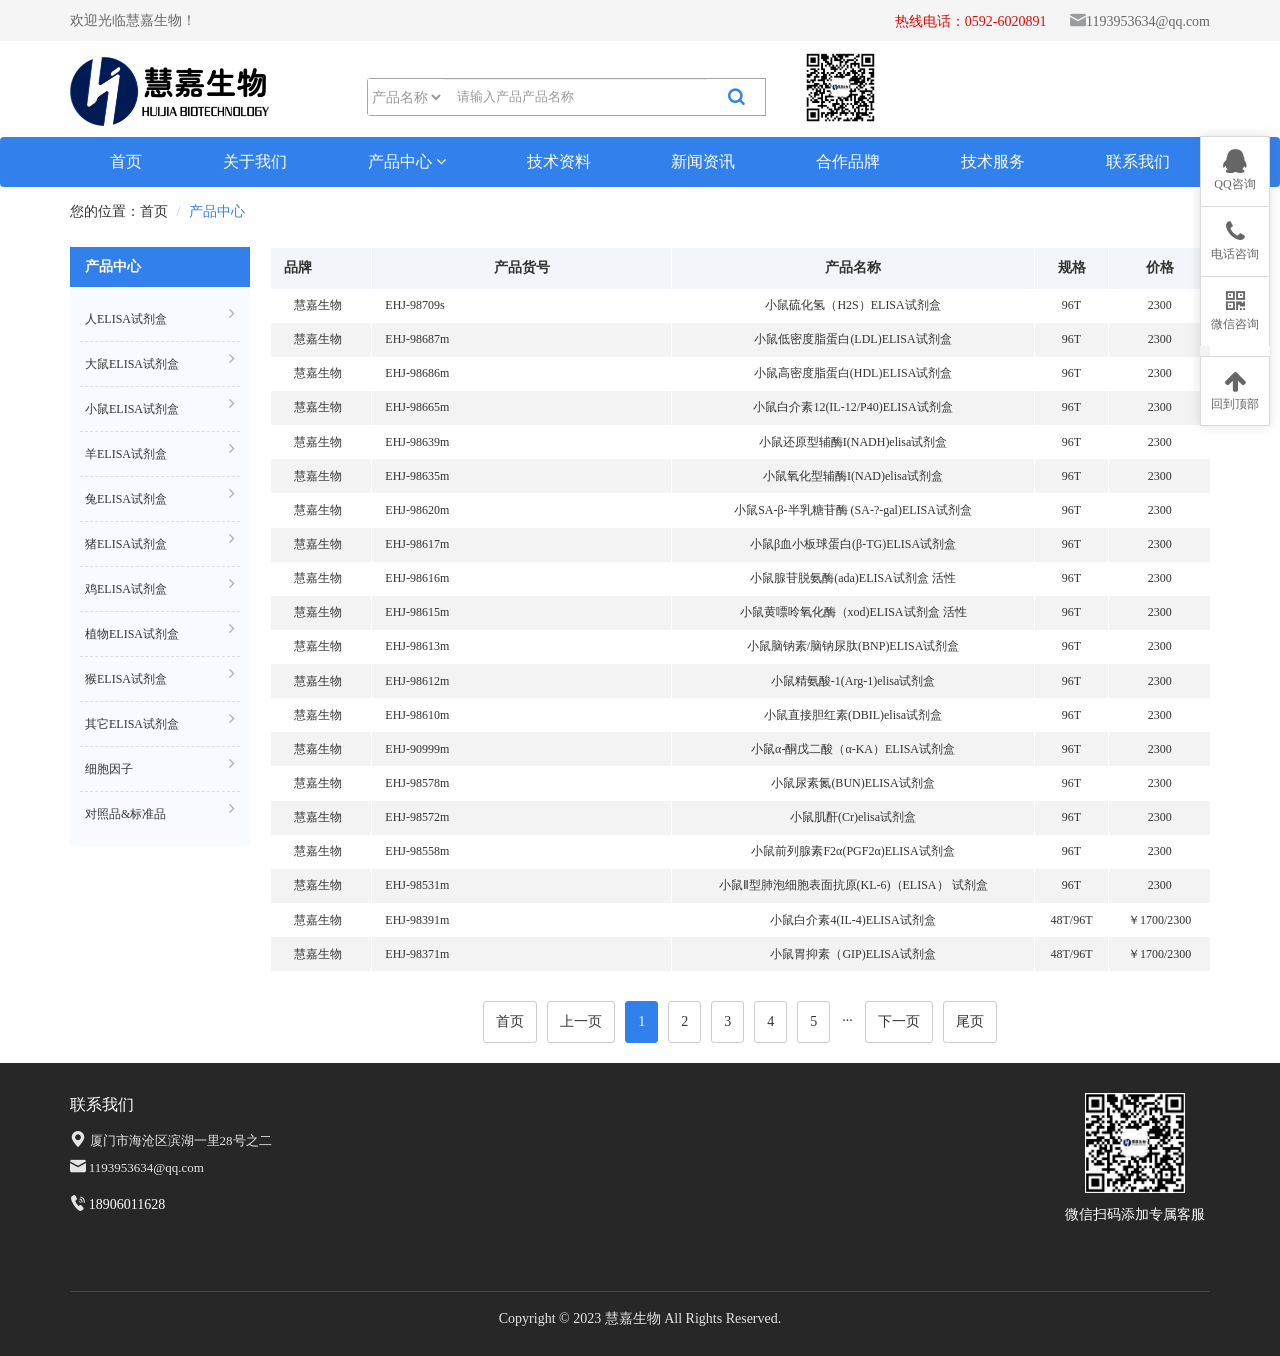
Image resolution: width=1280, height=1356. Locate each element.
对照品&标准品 (160, 811)
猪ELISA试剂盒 (160, 541)
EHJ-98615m (417, 612)
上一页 (581, 1021)
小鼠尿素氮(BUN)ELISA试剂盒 (852, 783)
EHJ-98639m (417, 442)
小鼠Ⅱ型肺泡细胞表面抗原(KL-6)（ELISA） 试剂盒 (853, 885)
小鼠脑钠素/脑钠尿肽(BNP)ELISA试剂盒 (853, 646)
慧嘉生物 (318, 305)
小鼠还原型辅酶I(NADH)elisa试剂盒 (853, 442)
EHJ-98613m (417, 646)
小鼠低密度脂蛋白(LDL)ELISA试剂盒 (852, 339)
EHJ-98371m (417, 954)
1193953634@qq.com (1148, 21)
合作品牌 (848, 161)
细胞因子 (160, 766)
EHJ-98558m (417, 851)
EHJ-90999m (417, 749)
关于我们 (255, 161)
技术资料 (559, 161)
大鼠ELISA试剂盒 (160, 361)
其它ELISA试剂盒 (160, 721)
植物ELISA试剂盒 (160, 631)
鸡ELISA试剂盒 (160, 586)
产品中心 (407, 161)
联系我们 (1138, 161)
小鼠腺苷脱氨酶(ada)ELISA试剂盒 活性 (853, 578)
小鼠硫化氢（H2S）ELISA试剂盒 (852, 305)
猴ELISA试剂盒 (160, 676)
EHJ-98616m (417, 578)
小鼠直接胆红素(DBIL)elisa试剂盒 (853, 715)
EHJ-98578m (417, 783)
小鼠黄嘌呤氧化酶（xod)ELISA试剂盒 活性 (853, 612)
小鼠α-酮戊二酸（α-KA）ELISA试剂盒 (853, 749)
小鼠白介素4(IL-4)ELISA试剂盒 (852, 920)
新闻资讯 (703, 161)
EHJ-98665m (417, 407)
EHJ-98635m (417, 476)
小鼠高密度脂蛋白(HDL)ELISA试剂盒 (853, 373)
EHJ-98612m (417, 681)
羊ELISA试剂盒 (160, 451)
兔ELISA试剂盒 (160, 496)
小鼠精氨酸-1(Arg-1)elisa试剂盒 (853, 681)
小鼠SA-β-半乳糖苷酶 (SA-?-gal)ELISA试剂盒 (853, 510)
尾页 (970, 1021)
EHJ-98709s (414, 305)
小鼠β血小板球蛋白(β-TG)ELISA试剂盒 (853, 544)
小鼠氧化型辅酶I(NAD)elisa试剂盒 (853, 476)
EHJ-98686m (417, 373)
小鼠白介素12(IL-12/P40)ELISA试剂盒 (852, 407)
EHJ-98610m (417, 715)
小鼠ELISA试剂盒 (160, 406)
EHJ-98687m (417, 339)
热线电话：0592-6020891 (971, 21)
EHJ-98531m (417, 885)
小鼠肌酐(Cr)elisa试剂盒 (853, 817)
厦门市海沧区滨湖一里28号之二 (181, 1140)
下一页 (899, 1021)
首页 (126, 161)
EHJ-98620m (417, 510)
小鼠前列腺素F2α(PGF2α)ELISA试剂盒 (852, 851)
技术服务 (993, 161)
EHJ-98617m (417, 544)
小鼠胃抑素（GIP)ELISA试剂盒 (852, 954)
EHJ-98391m (417, 920)
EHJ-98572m (417, 817)
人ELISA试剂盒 (160, 316)
